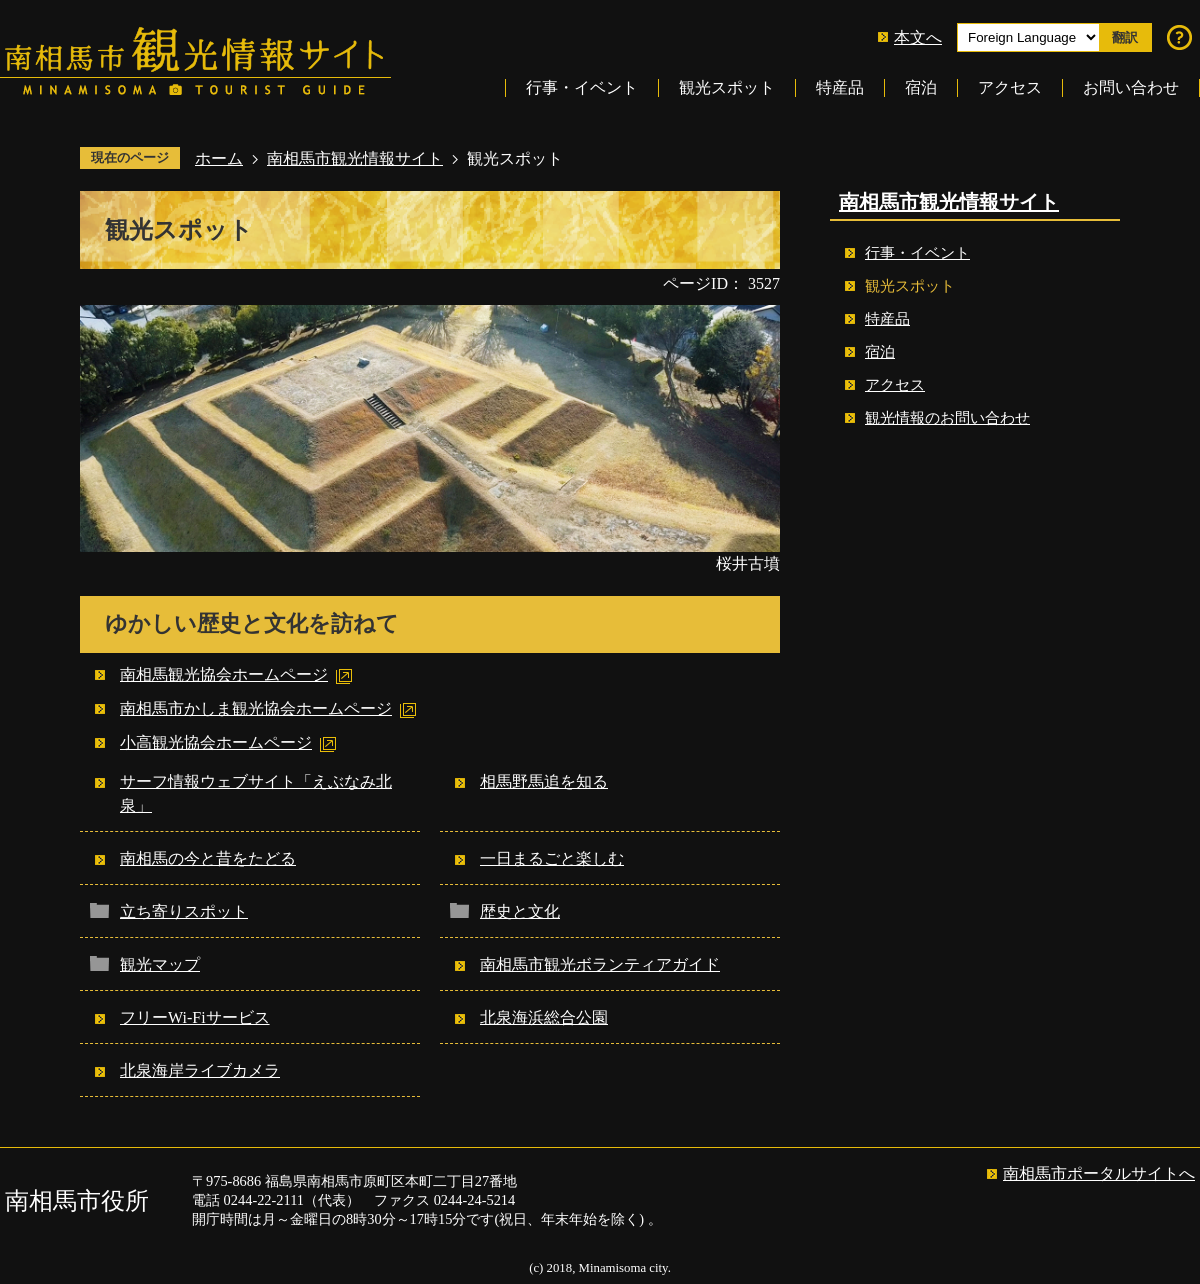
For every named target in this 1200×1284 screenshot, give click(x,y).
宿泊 (921, 87)
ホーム (219, 158)
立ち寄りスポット (184, 911)
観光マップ (160, 964)
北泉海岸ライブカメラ (200, 1070)
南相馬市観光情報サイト (355, 158)
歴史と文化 (520, 911)
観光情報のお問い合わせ (947, 417)
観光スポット (727, 87)
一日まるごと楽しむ (552, 858)
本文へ (918, 37)
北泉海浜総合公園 (544, 1017)
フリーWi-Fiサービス (195, 1017)
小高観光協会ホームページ (216, 742)
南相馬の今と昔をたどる (208, 858)
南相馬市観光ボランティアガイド (600, 964)
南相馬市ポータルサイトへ (1099, 1173)
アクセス (1010, 87)
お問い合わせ (1131, 87)
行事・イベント (582, 87)
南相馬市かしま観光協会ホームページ (256, 708)
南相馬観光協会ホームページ (224, 674)
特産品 (840, 87)
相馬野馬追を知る (544, 781)
